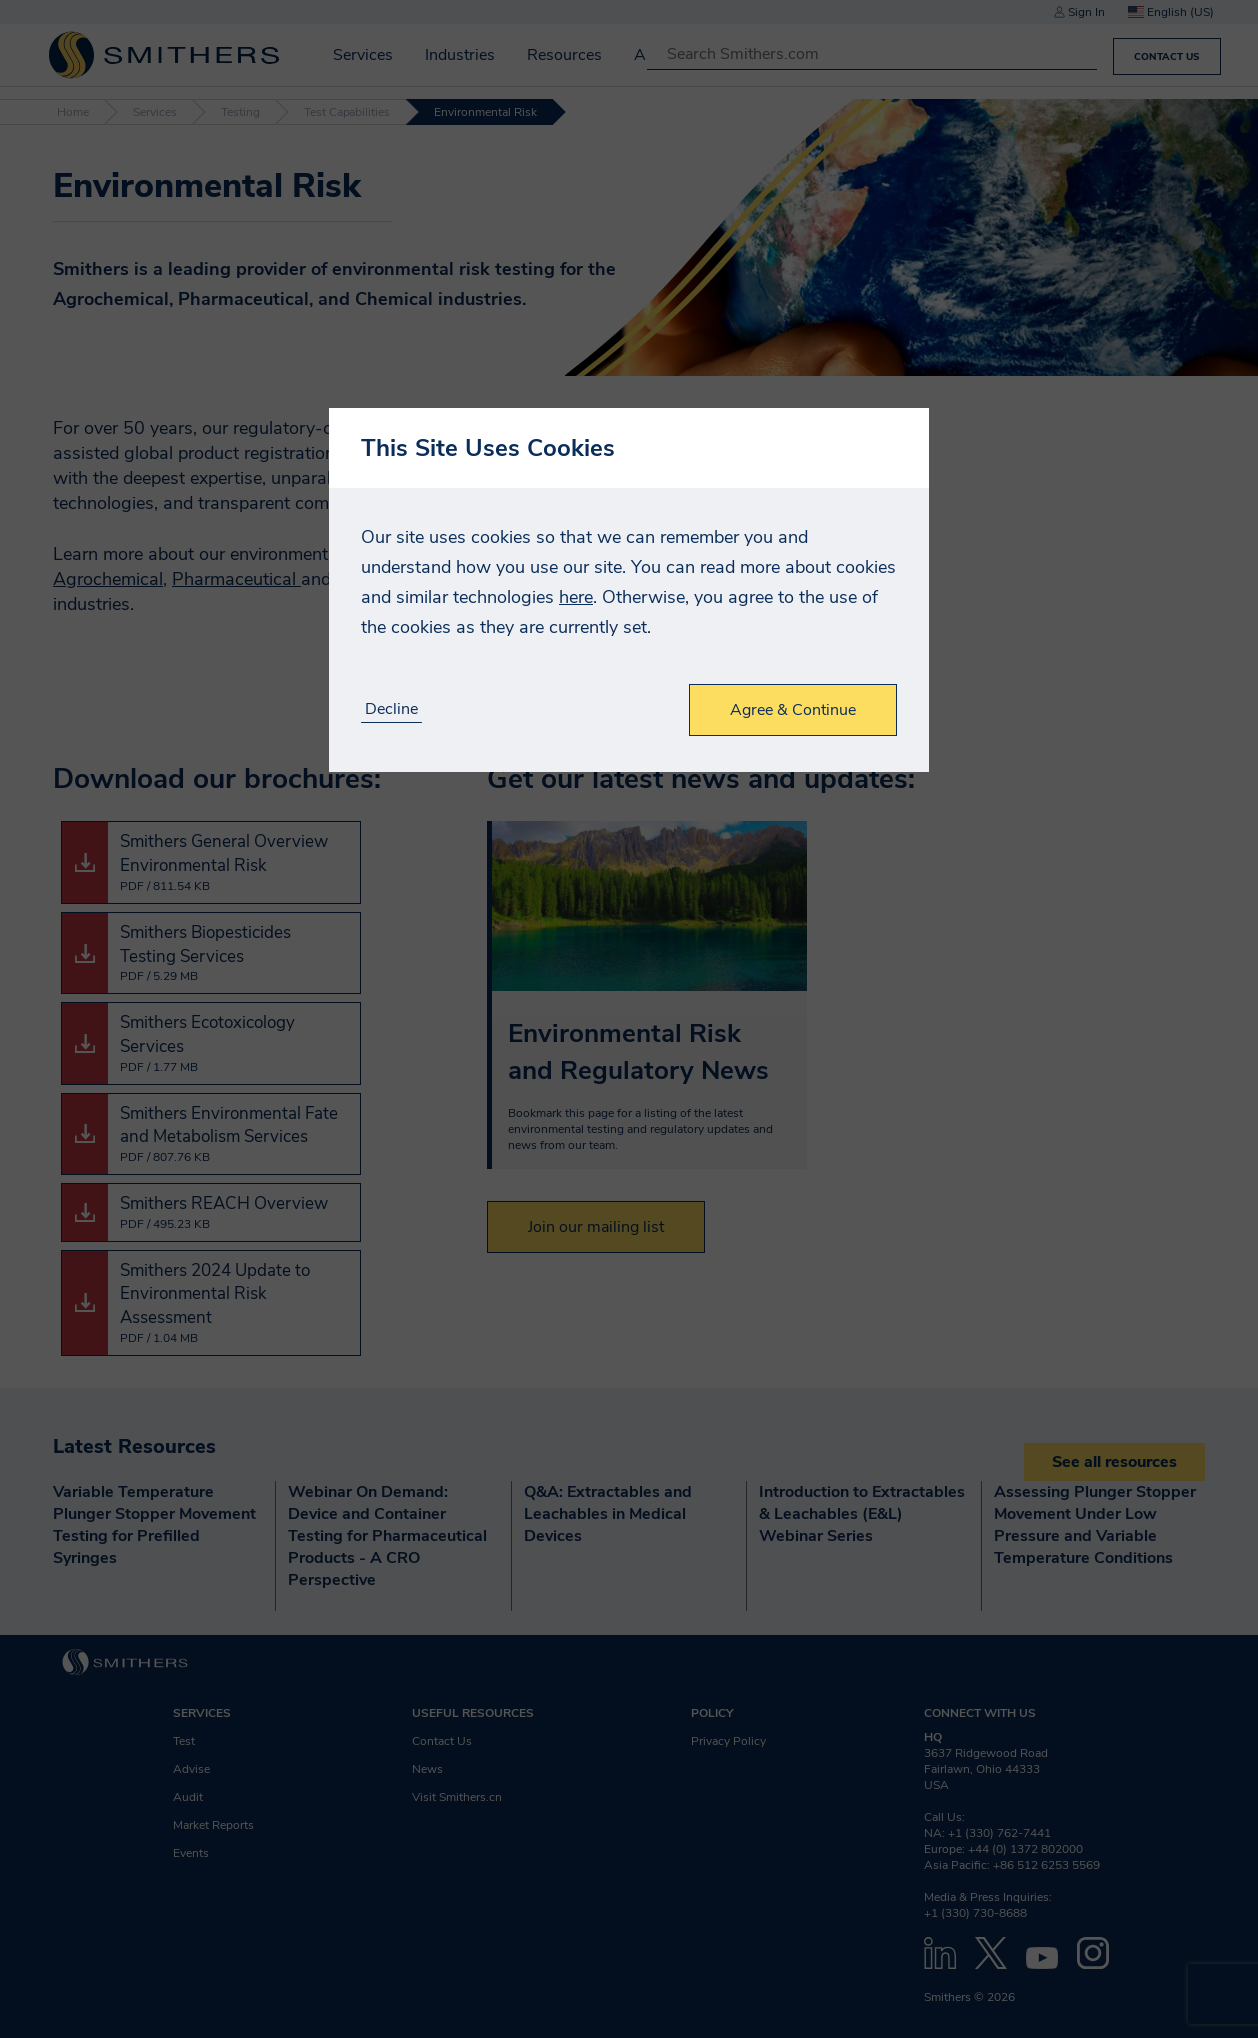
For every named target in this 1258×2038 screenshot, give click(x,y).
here (576, 597)
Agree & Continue (793, 710)
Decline (391, 709)
